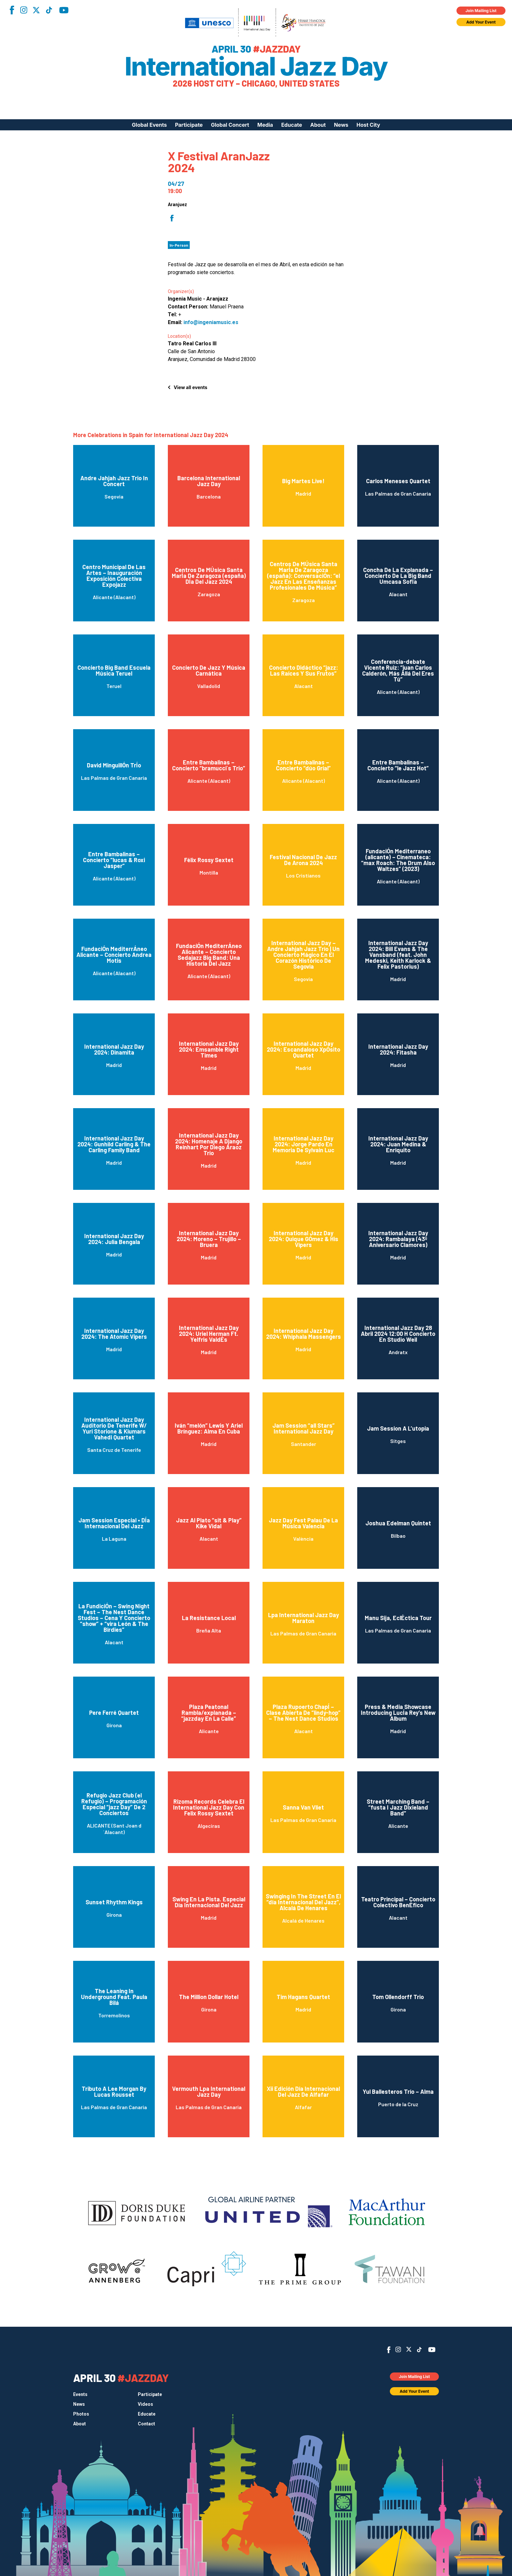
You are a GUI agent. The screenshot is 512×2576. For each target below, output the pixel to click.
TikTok (48, 10)
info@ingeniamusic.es (211, 322)
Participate (189, 125)
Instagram (23, 10)
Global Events (149, 125)
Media (265, 125)
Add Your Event (481, 22)
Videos (145, 2404)
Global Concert (230, 125)
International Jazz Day (256, 66)
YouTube (63, 10)
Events (80, 2394)
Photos (81, 2414)
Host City (368, 125)
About (318, 125)
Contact (146, 2423)
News (341, 125)
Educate (291, 125)
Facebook (12, 10)
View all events (190, 387)
